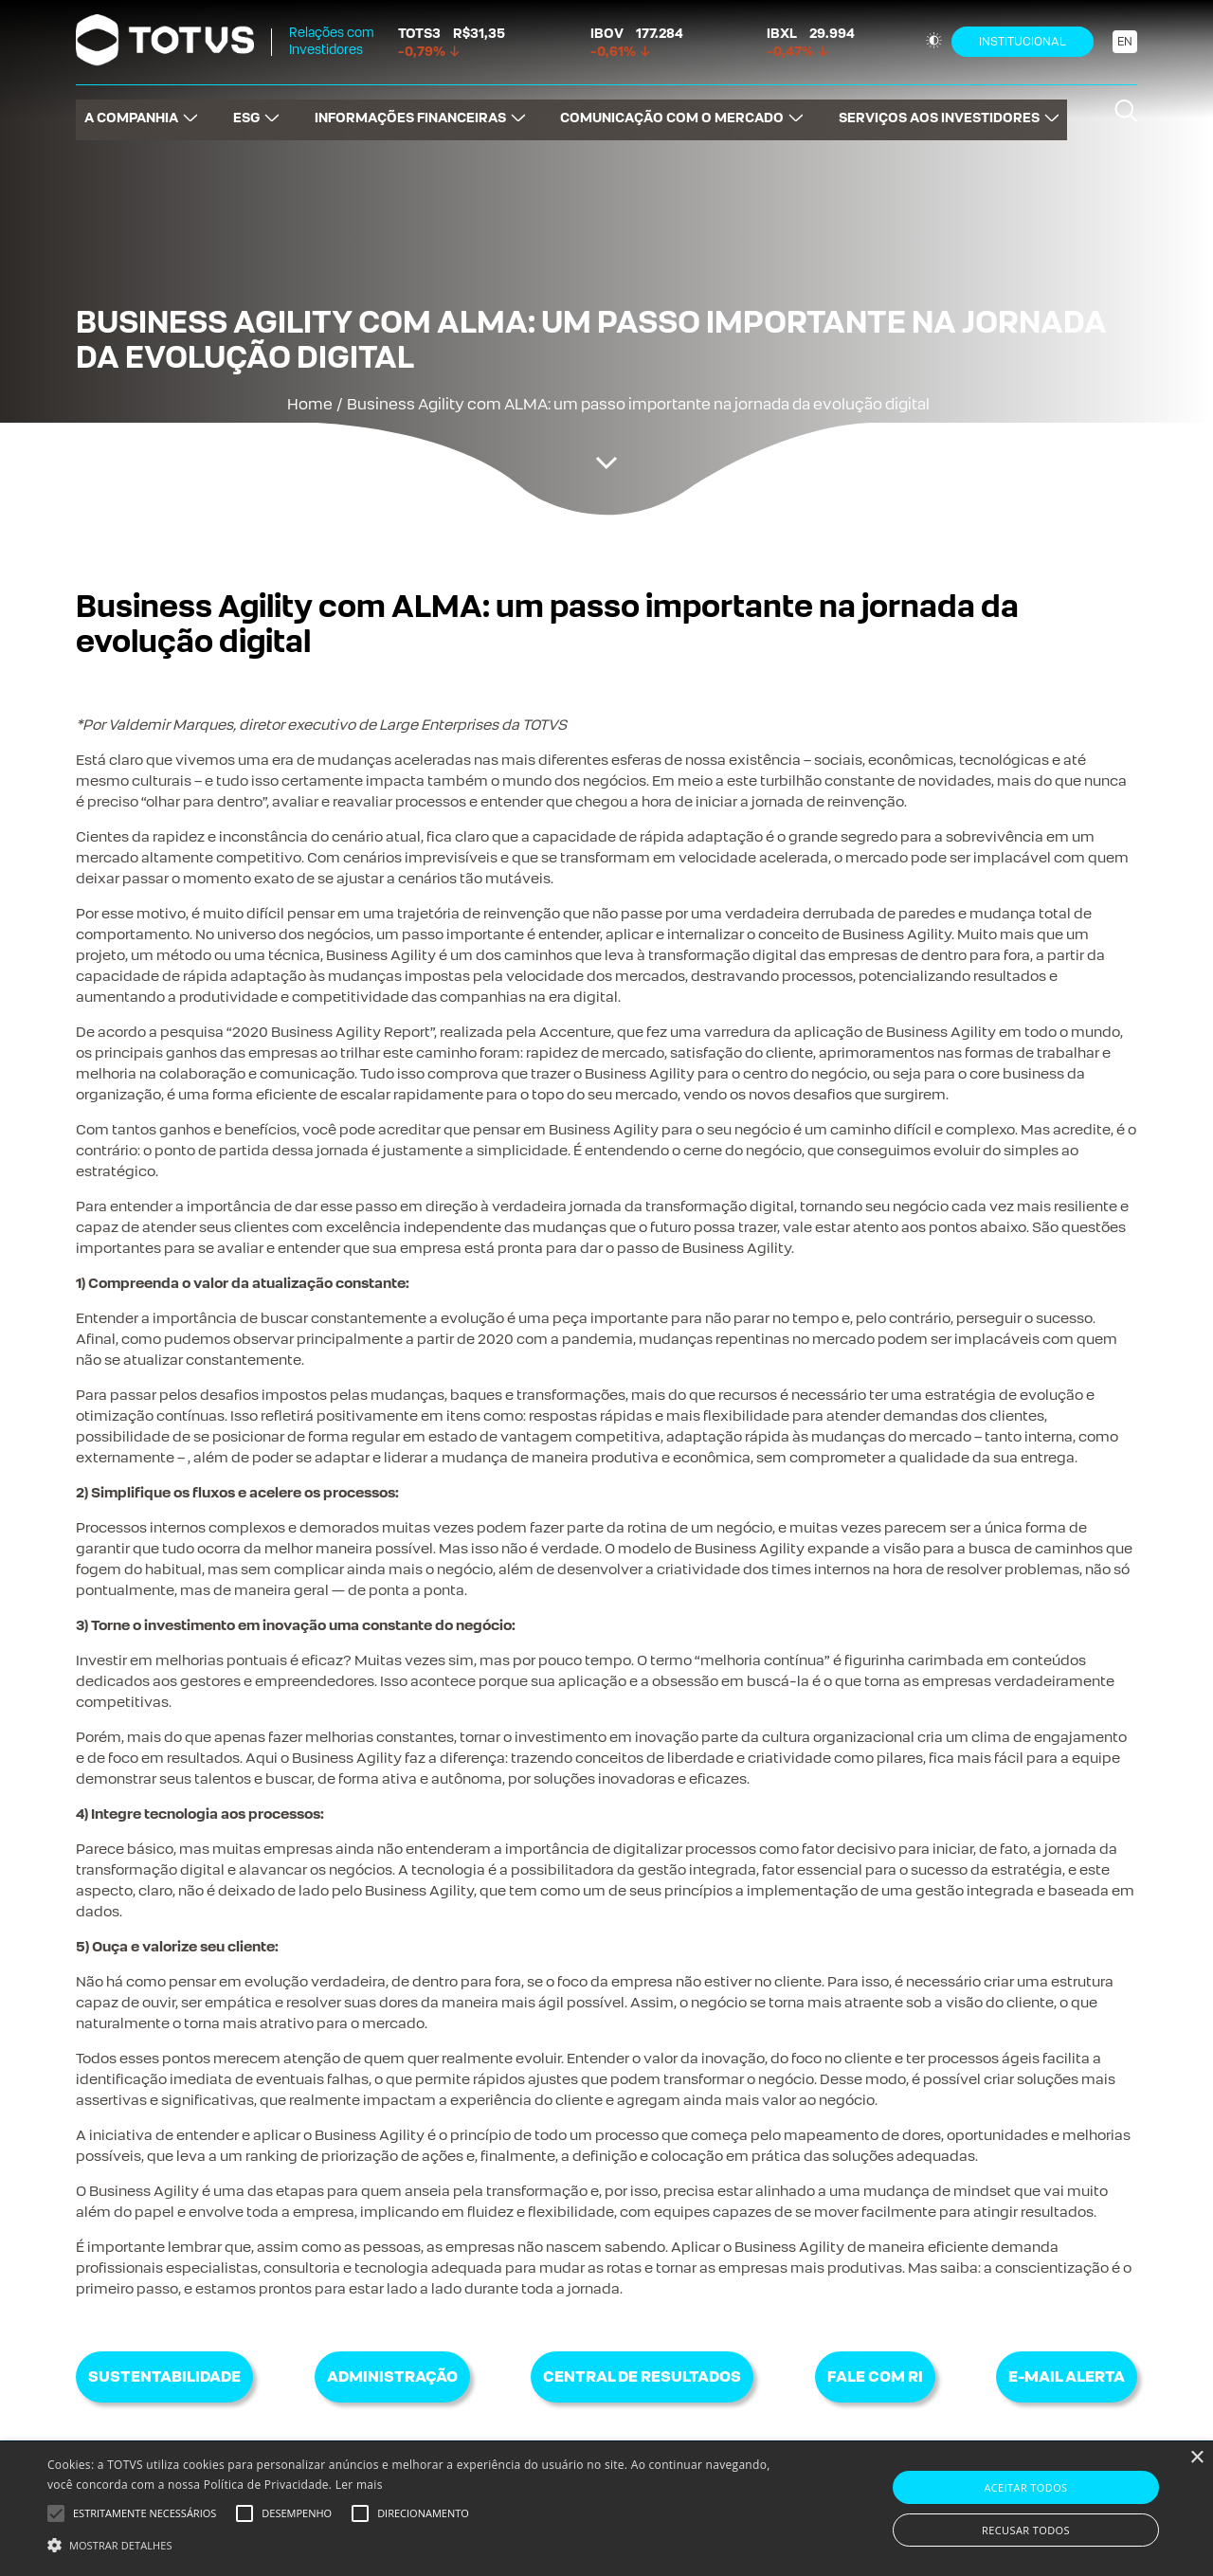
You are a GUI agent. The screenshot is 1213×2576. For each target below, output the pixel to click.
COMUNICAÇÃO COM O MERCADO (676, 109)
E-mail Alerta (1066, 2376)
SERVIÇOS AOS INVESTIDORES (947, 109)
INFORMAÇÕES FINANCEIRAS (410, 109)
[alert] (606, 2508)
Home (310, 404)
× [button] (1196, 2458)
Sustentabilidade (164, 2376)
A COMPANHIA (123, 109)
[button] (410, 2543)
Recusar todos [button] (1026, 2530)
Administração (392, 2376)
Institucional (1022, 41)
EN (1124, 41)
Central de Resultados (642, 2376)
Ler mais (359, 2484)
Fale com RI (875, 2376)
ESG (241, 109)
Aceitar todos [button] (1025, 2487)
